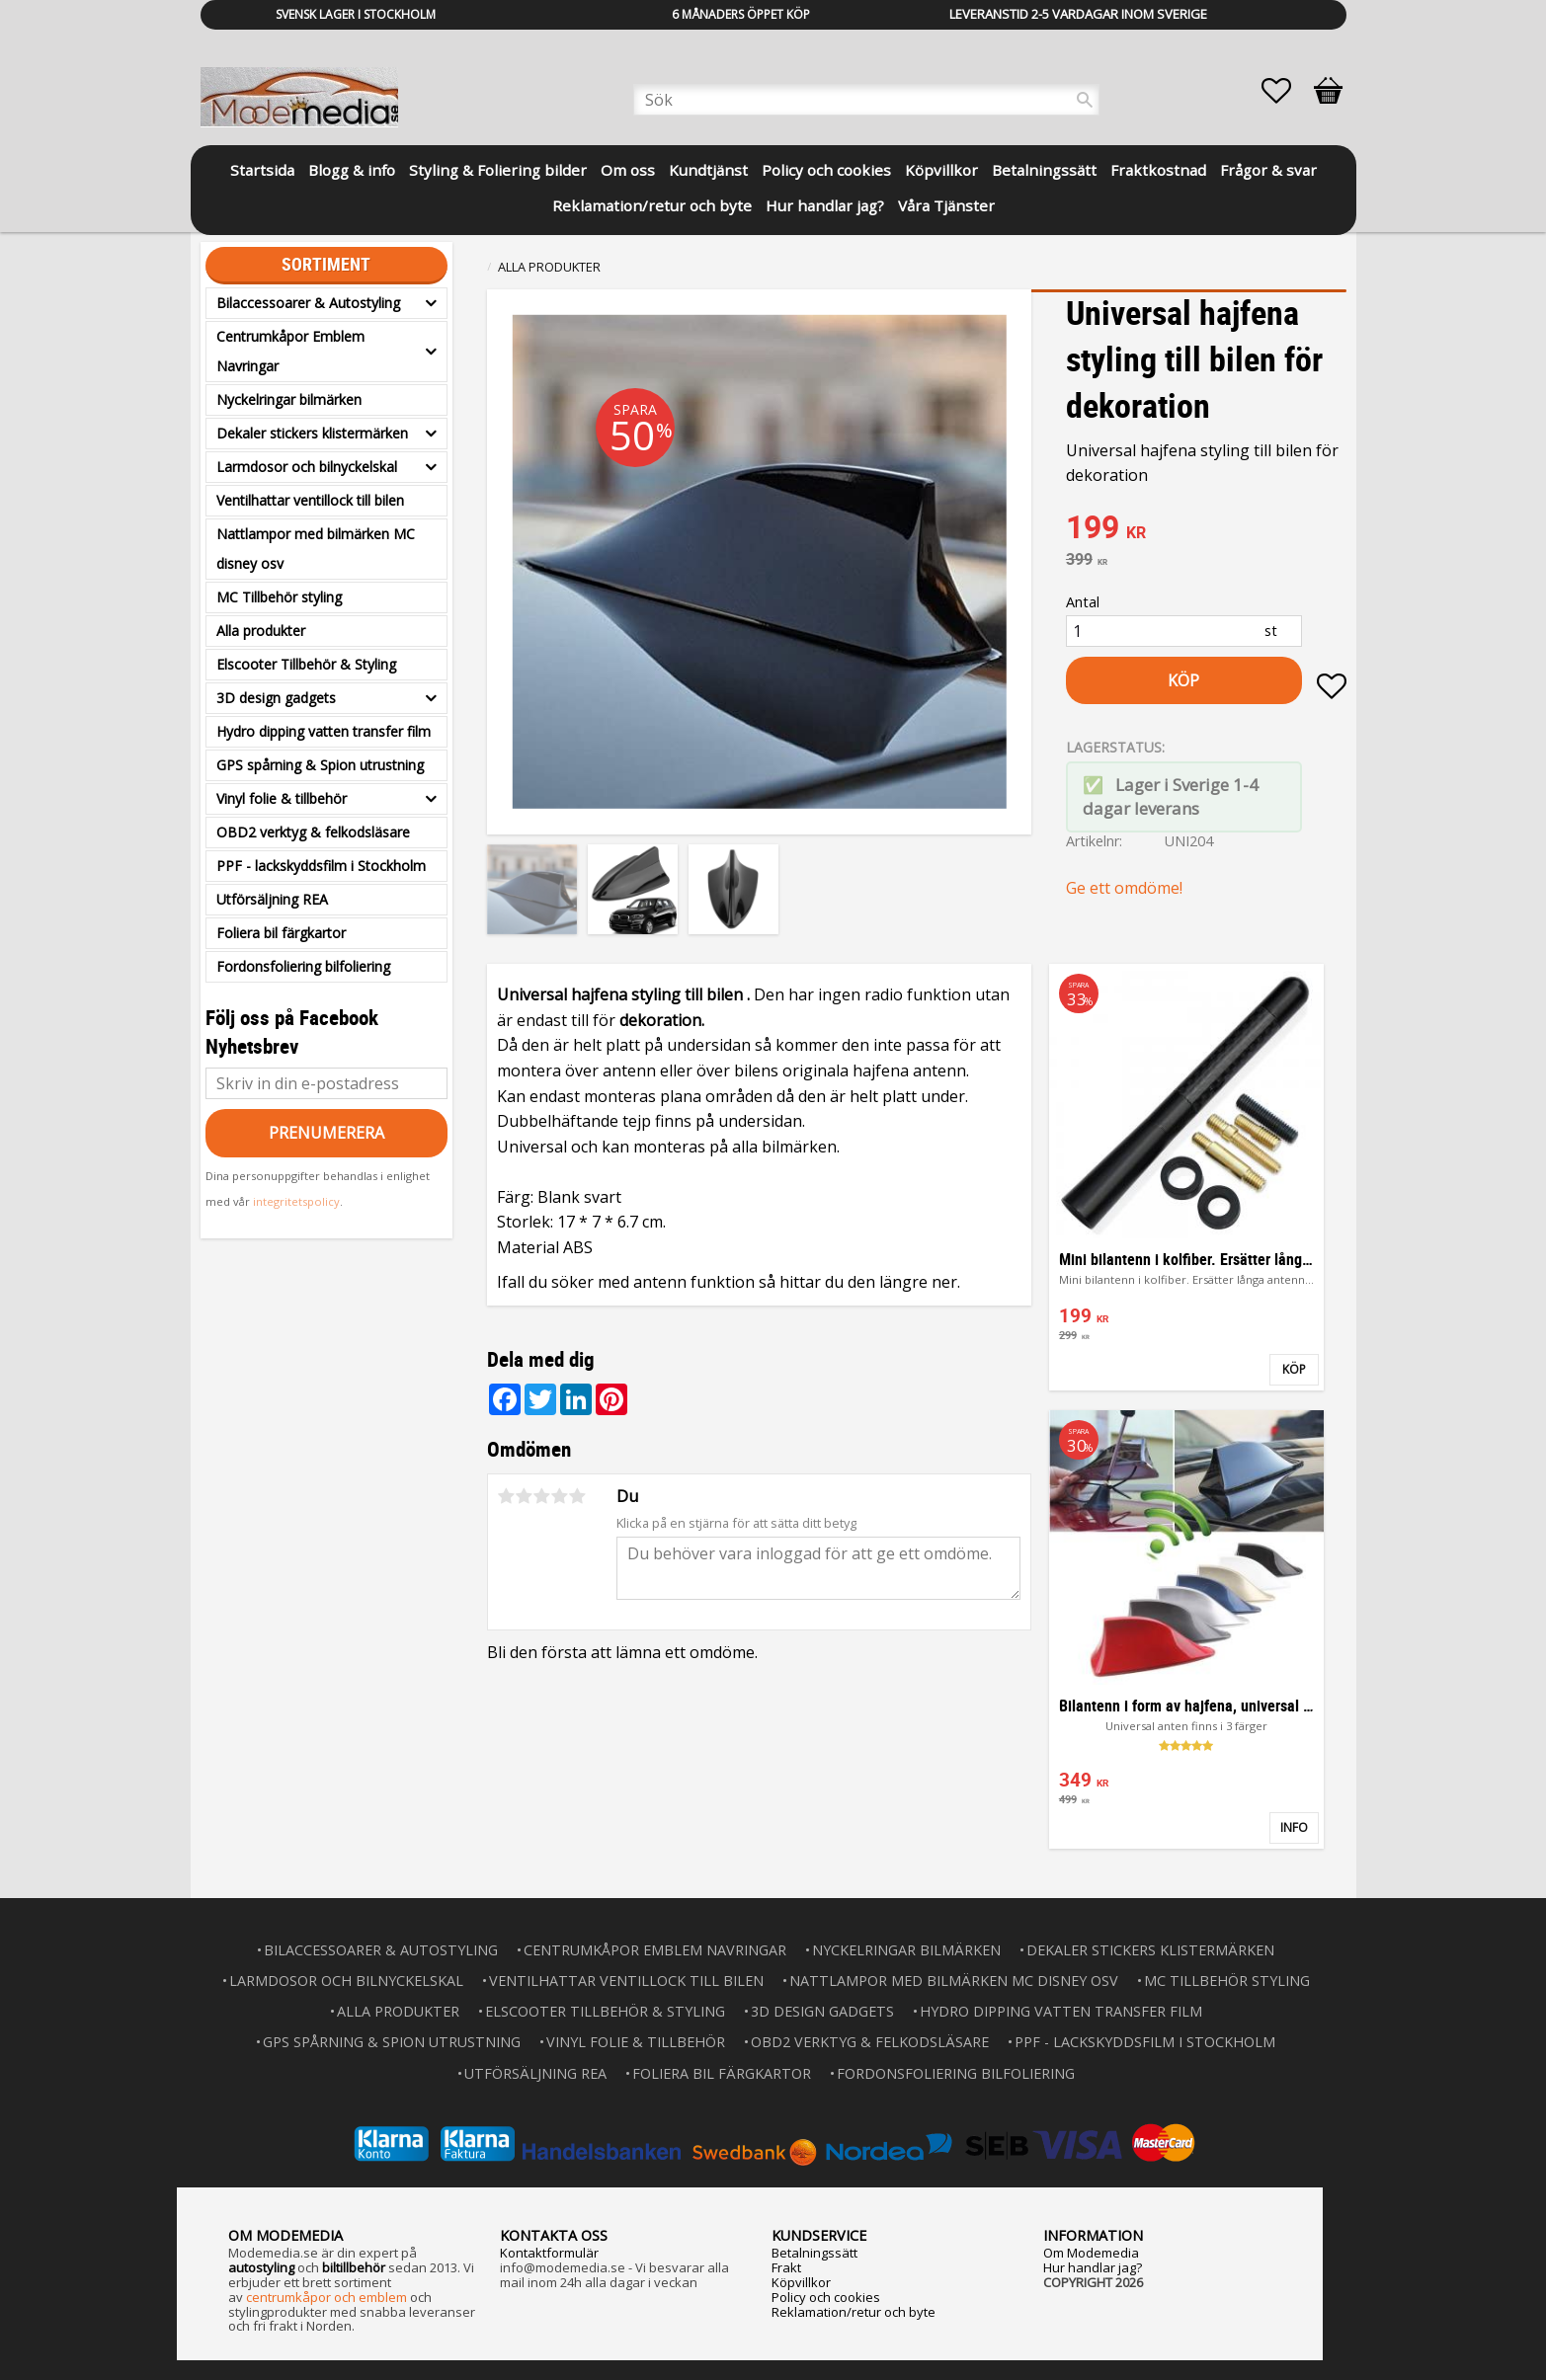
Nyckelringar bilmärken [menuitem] (289, 399)
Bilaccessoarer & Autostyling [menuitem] (308, 302)
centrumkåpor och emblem (326, 2297)
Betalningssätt (814, 2252)
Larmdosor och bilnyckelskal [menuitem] (306, 466)
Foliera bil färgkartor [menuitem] (281, 932)
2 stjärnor (524, 1496)
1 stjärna (507, 1496)
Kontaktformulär (549, 2252)
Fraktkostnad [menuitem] (1158, 170)
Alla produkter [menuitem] (260, 630)
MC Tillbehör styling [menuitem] (279, 597)
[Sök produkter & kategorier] (866, 100)
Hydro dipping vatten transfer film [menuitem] (323, 731)
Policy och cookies (826, 2297)
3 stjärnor (542, 1496)
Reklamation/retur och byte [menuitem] (652, 205)
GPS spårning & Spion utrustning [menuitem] (320, 764)
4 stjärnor (560, 1496)
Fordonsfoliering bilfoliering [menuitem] (303, 966)
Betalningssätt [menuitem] (1044, 170)
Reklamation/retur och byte (854, 2312)
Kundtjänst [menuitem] (708, 170)
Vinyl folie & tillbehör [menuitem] (281, 798)
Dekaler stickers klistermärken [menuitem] (312, 433)
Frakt (786, 2267)
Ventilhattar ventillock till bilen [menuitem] (310, 500)
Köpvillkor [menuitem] (941, 170)
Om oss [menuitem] (628, 170)
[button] (1286, 91)
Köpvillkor (801, 2282)
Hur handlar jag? (1092, 2267)
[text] (1206, 529)
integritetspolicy (296, 1201)
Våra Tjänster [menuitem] (946, 205)
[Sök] (1084, 100)
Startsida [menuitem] (262, 170)
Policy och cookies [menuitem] (826, 170)
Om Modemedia (1091, 2252)
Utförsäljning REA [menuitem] (272, 899)
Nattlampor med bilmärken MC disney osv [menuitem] (315, 548)
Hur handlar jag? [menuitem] (825, 205)
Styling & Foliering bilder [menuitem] (498, 170)
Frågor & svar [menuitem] (1268, 170)
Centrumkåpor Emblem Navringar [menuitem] (290, 351)
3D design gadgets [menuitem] (276, 697)
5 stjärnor (578, 1496)
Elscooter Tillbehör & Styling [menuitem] (306, 664)
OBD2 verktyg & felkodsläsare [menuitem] (313, 832)
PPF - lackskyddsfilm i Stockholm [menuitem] (321, 865)
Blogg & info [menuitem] (351, 170)
